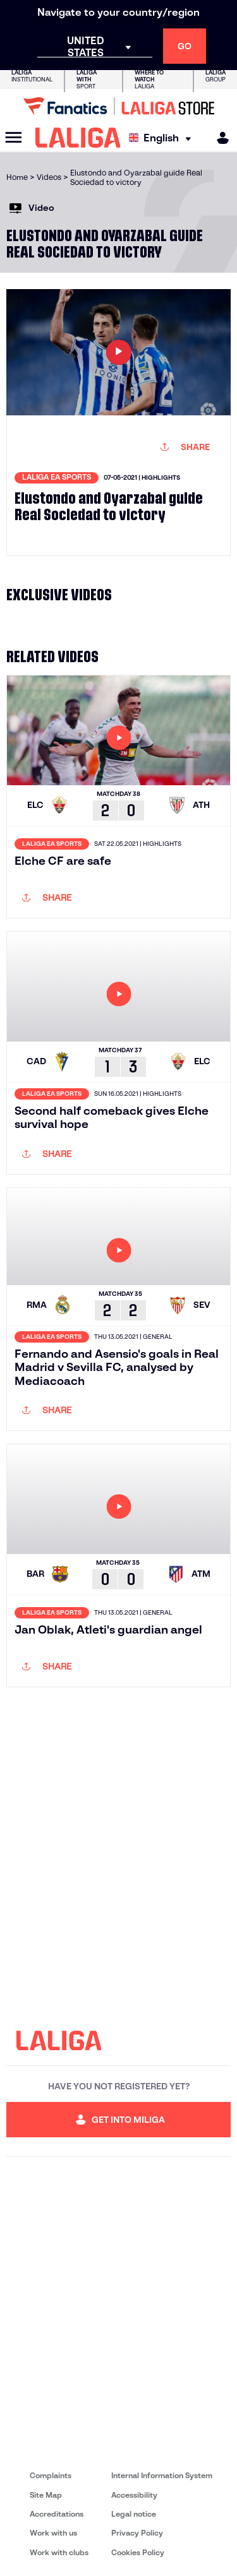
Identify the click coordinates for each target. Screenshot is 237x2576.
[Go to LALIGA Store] (118, 106)
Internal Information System (161, 2475)
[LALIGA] (78, 138)
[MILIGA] (218, 138)
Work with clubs (59, 2552)
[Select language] (163, 138)
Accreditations (56, 2514)
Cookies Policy (137, 2552)
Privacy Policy (137, 2533)
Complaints (50, 2475)
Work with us (53, 2533)
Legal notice (133, 2514)
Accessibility (134, 2495)
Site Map (46, 2495)
